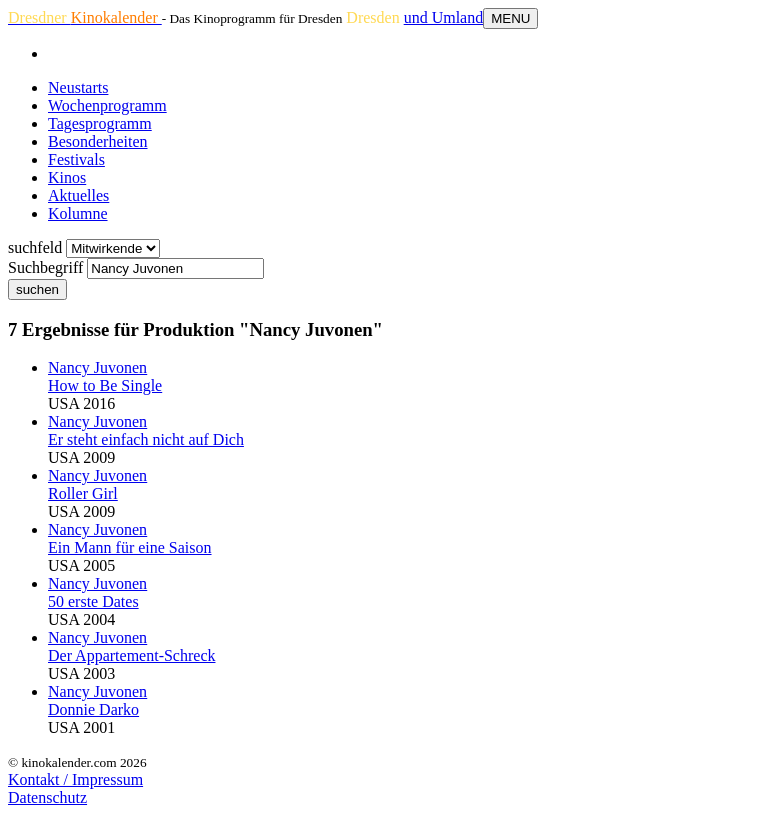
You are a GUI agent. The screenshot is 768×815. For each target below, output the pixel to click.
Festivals (76, 159)
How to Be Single (105, 385)
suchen (37, 289)
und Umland (444, 17)
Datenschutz (47, 797)
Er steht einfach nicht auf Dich (146, 439)
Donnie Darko (93, 709)
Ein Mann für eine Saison (130, 547)
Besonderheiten (98, 141)
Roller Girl (83, 493)
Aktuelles (78, 195)
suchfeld (35, 247)
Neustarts (78, 87)
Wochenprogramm (107, 105)
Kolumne (78, 213)
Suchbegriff (45, 267)
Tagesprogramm (100, 123)
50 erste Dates (93, 601)
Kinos (67, 177)
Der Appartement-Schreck (131, 655)
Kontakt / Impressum (75, 779)
